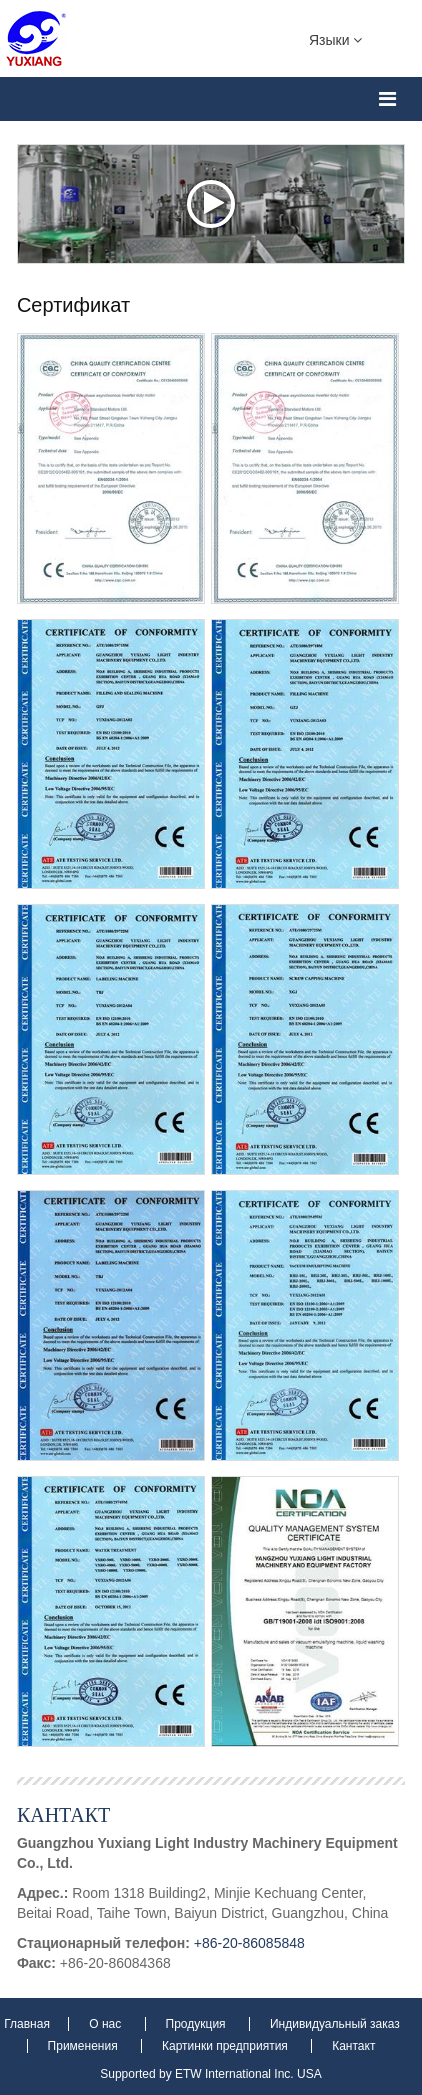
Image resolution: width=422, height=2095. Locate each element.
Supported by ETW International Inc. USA (210, 2074)
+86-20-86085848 (249, 1943)
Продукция (197, 2024)
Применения (84, 2046)
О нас (106, 2024)
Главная (28, 2024)
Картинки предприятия (226, 2046)
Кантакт (63, 1814)
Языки (335, 39)
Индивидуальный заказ (335, 2024)
